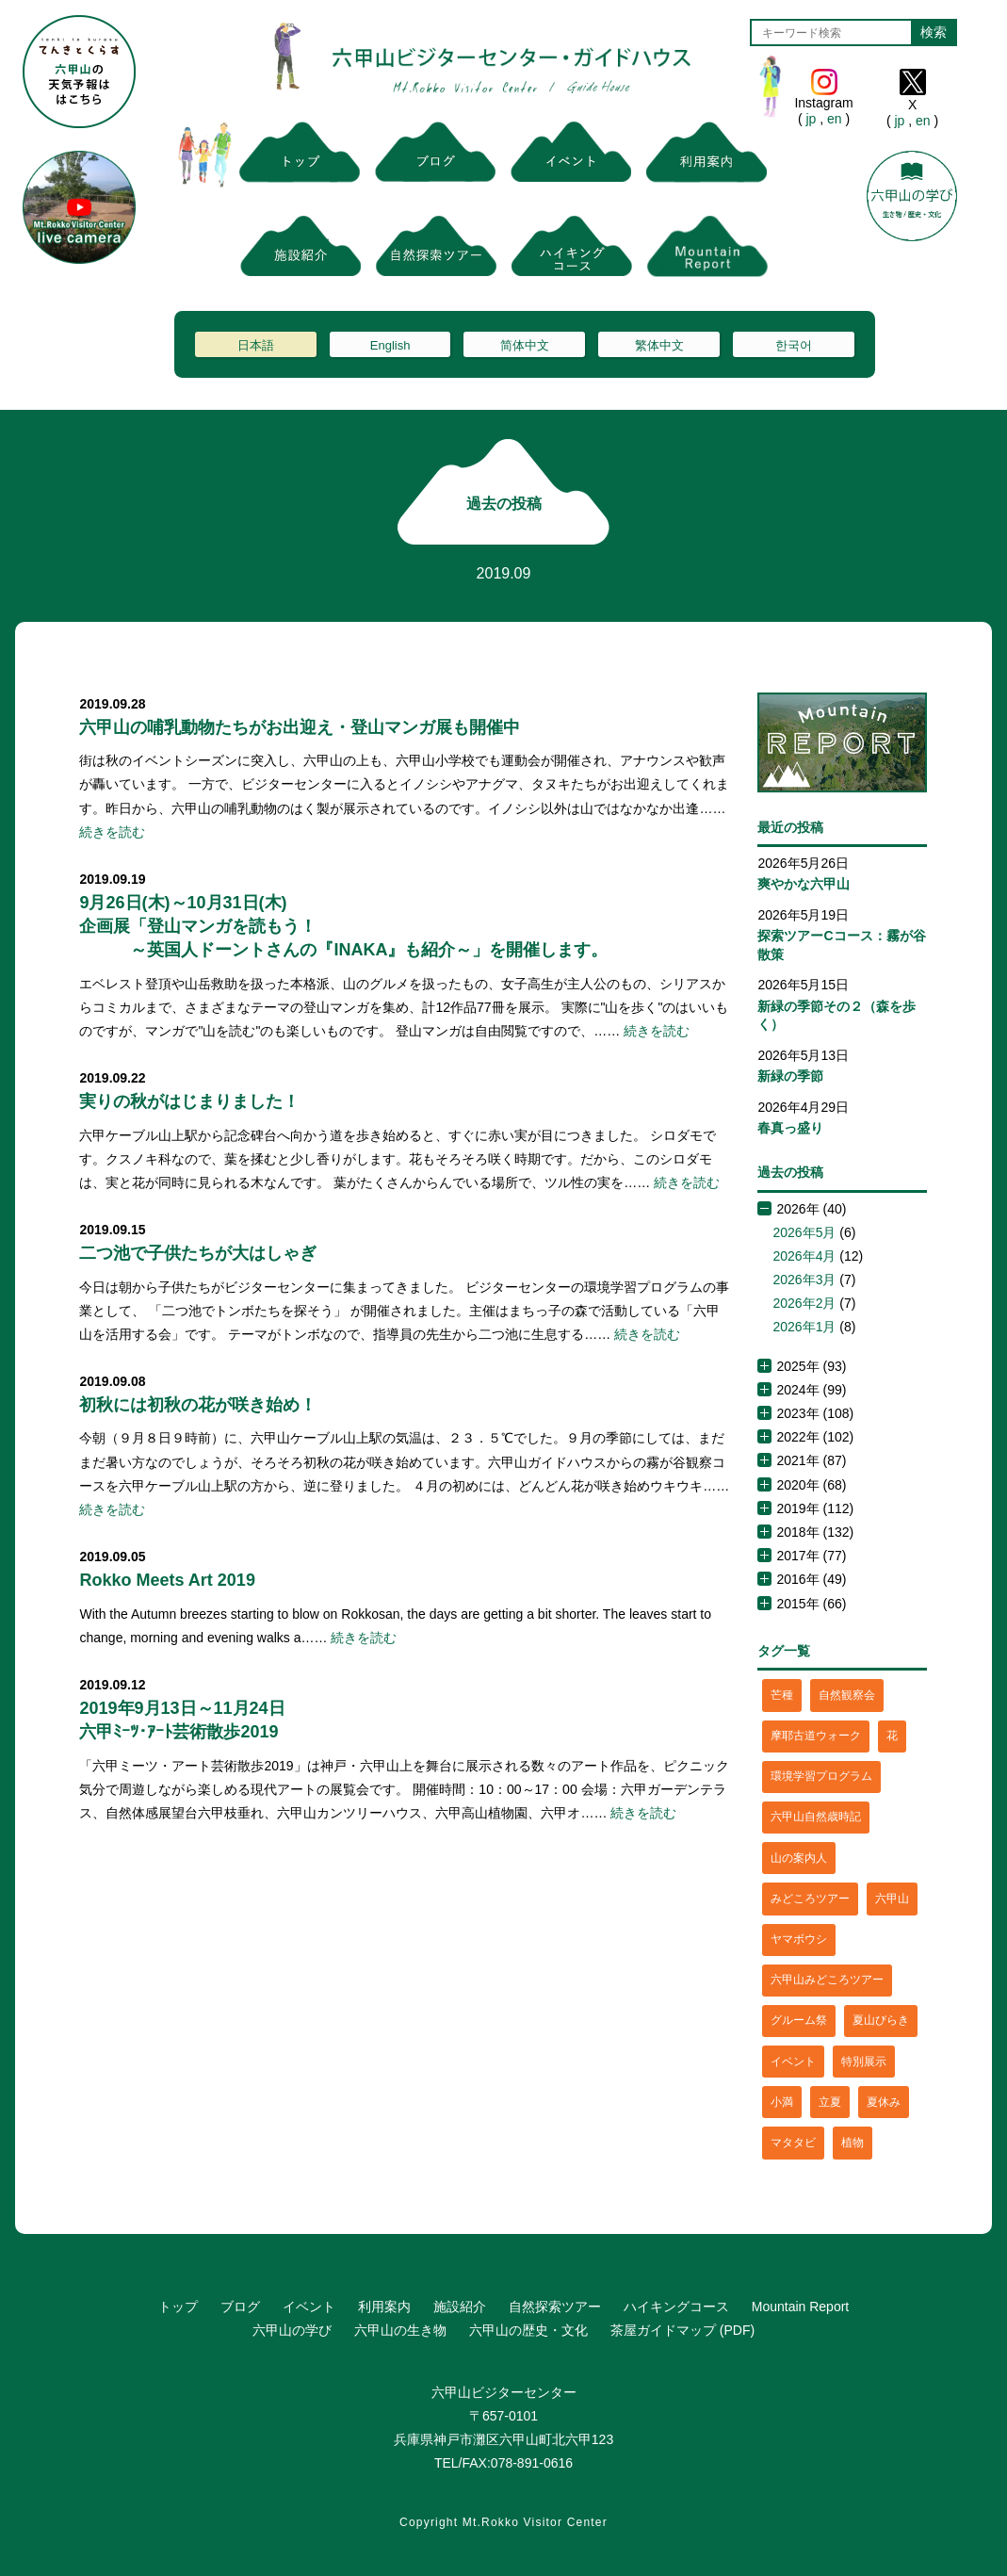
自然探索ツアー (555, 2306)
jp (811, 118)
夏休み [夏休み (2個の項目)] (884, 2102)
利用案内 (384, 2306)
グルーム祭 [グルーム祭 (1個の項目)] (799, 2020)
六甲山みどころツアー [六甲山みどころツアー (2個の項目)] (827, 1979)
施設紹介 (459, 2306)
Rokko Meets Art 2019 (166, 1580)
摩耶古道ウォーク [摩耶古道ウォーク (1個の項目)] (816, 1735)
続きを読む (112, 832)
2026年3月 (804, 1279)
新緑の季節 (790, 1076)
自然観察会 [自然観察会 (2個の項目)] (847, 1695)
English (390, 345)
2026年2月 (804, 1303)
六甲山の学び (292, 2330)
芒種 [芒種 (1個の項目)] (782, 1695)
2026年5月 (804, 1232)
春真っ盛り (790, 1127)
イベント (309, 2306)
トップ (178, 2306)
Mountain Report (801, 2306)
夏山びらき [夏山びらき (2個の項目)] (881, 2020)
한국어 (793, 345)
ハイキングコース (676, 2306)
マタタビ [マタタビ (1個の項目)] (793, 2142)
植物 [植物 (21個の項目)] (852, 2142)
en (834, 118)
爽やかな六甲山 (803, 883)
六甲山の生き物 (400, 2330)
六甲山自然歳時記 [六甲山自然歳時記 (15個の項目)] (816, 1816)
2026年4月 (804, 1256)
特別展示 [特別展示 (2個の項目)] (863, 2061)
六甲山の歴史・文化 (528, 2330)
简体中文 (524, 345)
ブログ (240, 2306)
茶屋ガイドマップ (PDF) (682, 2330)
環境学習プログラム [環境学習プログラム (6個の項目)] (821, 1776)
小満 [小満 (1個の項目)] (782, 2102)
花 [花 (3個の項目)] (892, 1735)
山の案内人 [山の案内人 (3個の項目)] (799, 1858)
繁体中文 (659, 345)
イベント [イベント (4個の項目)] (793, 2061)
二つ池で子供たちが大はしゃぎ (198, 1253)
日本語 (255, 345)
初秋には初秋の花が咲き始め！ (198, 1404)
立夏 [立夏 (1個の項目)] (830, 2102)
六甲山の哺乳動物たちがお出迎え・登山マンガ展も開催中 (299, 727)
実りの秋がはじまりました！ (189, 1101)
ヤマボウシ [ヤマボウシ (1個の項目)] (799, 1939)
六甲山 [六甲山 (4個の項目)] (892, 1898)
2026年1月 (804, 1326)
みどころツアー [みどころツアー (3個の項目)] (810, 1898)
